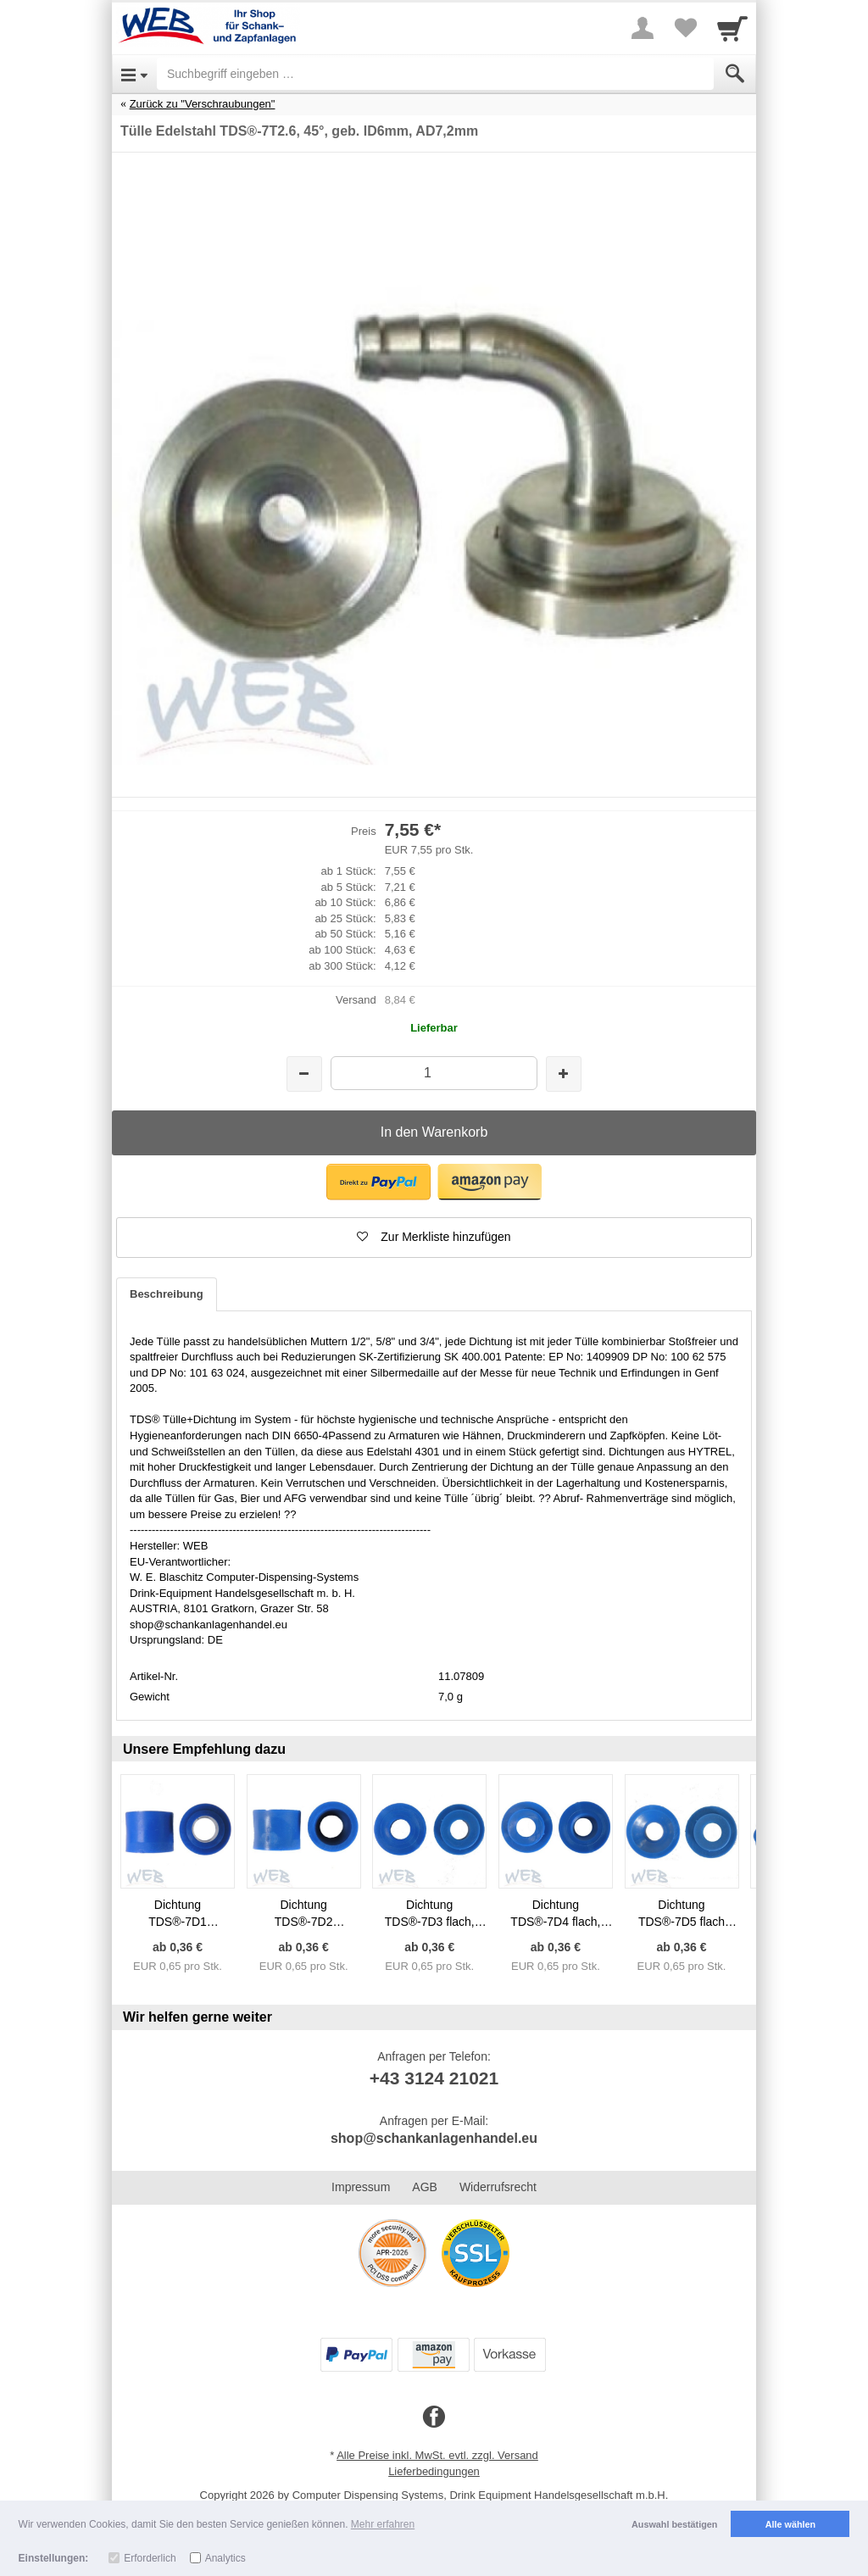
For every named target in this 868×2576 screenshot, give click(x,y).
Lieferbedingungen (434, 2471)
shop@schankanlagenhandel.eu (434, 2138)
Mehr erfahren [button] (383, 2524)
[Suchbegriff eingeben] (435, 74)
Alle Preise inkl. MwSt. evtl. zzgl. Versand (437, 2455)
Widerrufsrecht (498, 2187)
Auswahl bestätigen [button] (674, 2524)
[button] (378, 1182)
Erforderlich (149, 2558)
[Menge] (434, 1072)
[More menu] (642, 28)
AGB (424, 2187)
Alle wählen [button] (790, 2524)
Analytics (225, 2558)
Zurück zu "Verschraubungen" (202, 103)
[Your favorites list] (684, 28)
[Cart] (732, 28)
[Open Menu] (134, 73)
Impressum (360, 2187)
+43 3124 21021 (434, 2078)
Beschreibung (166, 1294)
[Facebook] (434, 2417)
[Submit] (735, 74)
